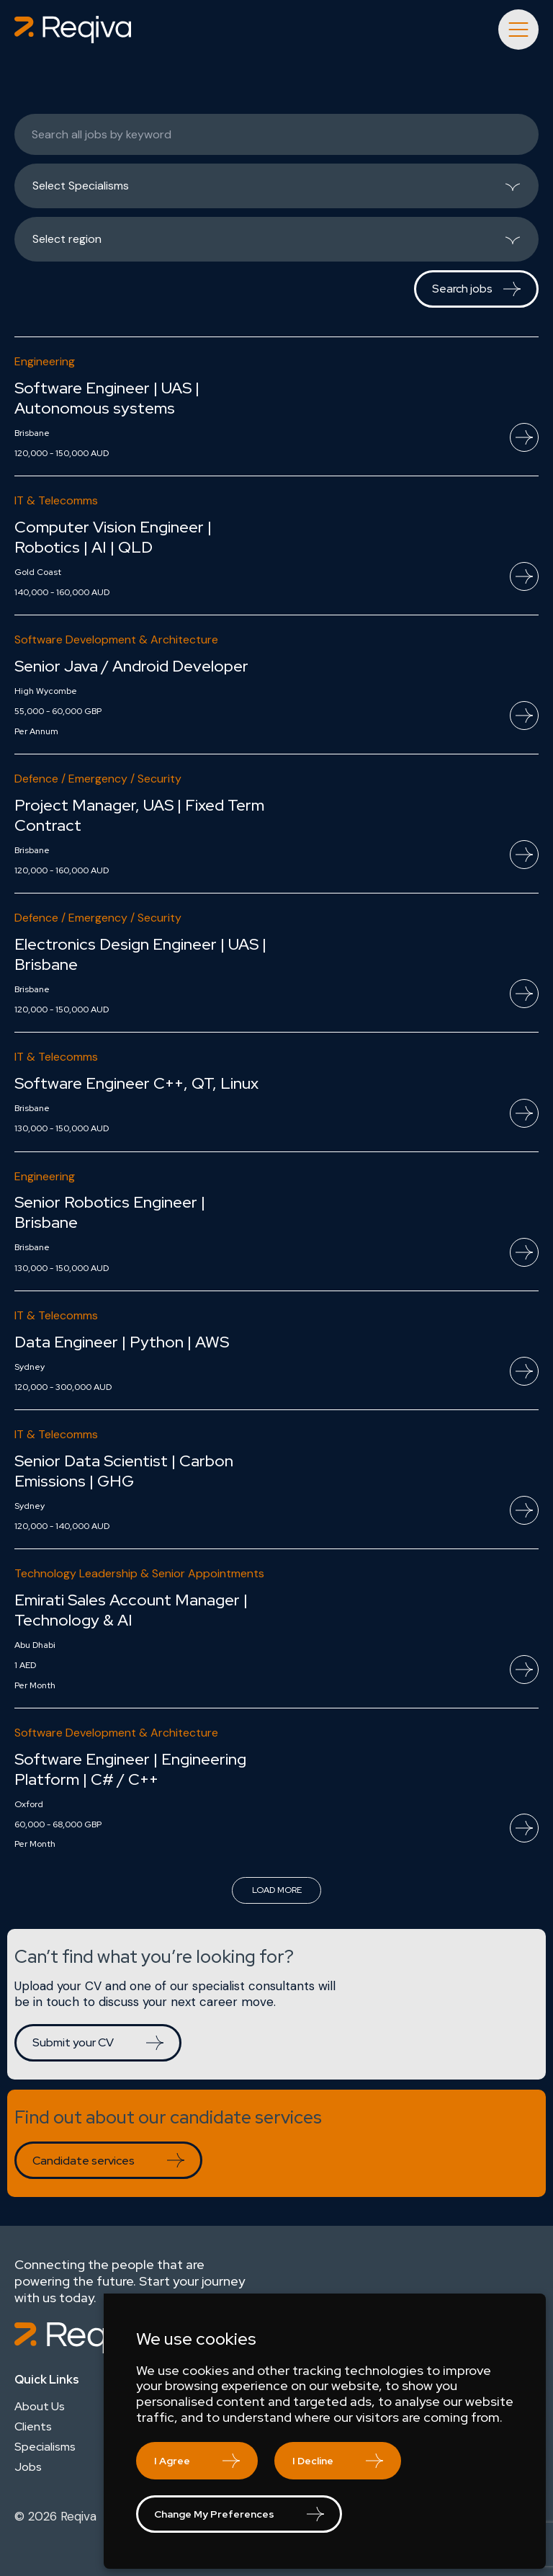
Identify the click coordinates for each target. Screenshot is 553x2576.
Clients (33, 2426)
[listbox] (276, 186)
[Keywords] (276, 134)
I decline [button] (312, 2460)
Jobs (28, 2467)
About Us (39, 2406)
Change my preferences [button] (214, 2514)
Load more (277, 1890)
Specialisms (45, 2447)
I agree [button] (172, 2460)
